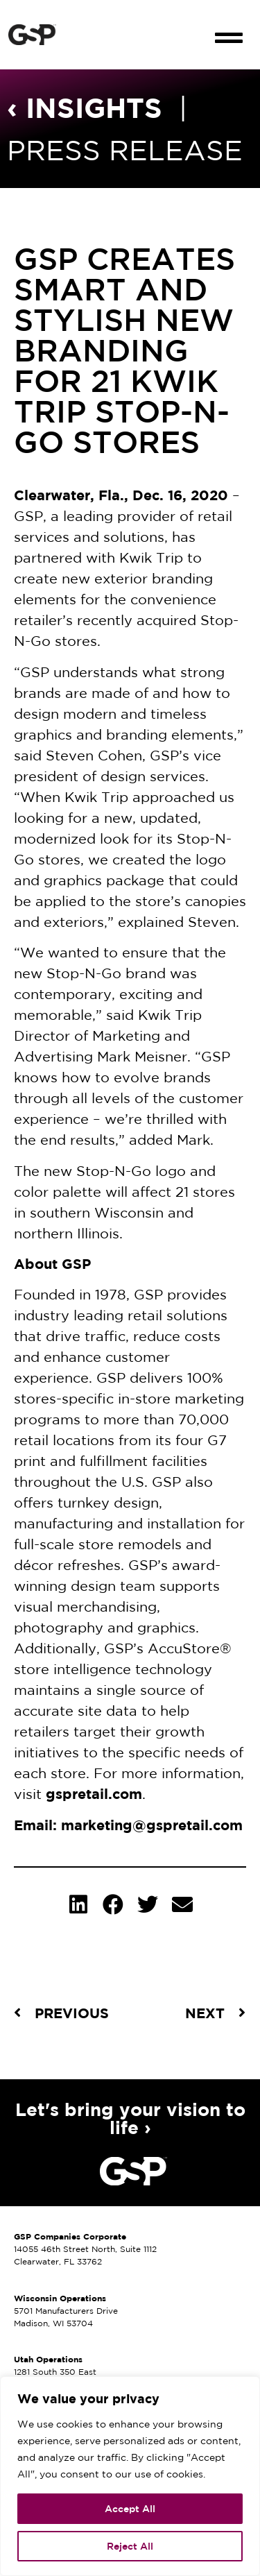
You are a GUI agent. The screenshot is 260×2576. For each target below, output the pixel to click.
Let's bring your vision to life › (130, 2118)
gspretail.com (94, 1794)
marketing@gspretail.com (152, 1825)
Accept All (130, 2508)
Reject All (130, 2546)
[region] (130, 2476)
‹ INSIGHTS (84, 107)
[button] (229, 25)
